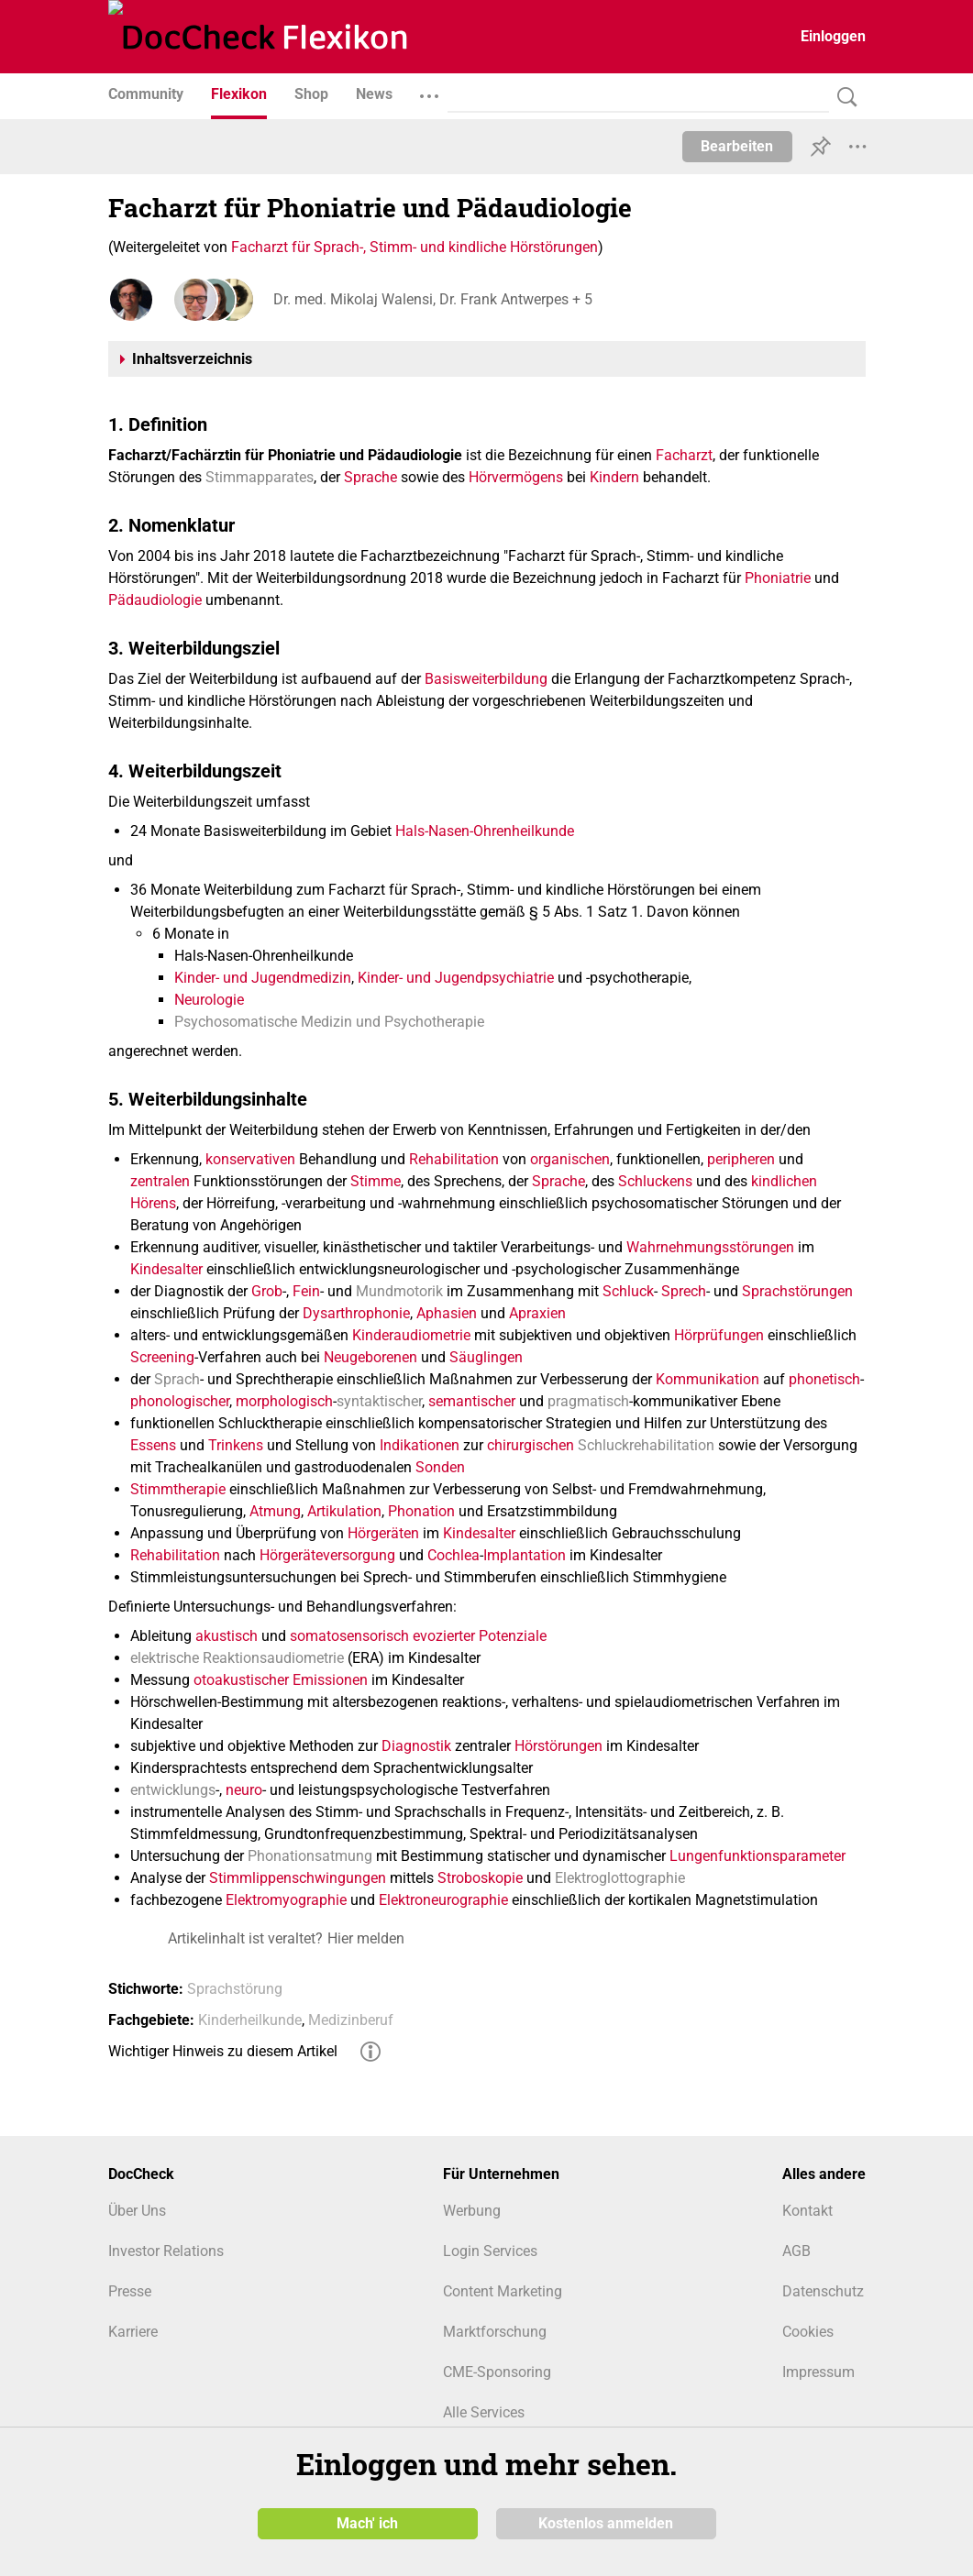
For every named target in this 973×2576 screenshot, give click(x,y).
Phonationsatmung (310, 1856)
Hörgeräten (383, 1533)
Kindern (614, 477)
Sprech (683, 1291)
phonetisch (824, 1379)
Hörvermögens (516, 477)
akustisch (226, 1636)
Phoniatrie (778, 578)
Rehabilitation (454, 1159)
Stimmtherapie (178, 1489)
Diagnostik (416, 1746)
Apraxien (537, 1313)
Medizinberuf (350, 2020)
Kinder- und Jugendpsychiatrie (456, 977)
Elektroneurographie (443, 1900)
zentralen (160, 1181)
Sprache (370, 477)
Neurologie (209, 999)
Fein (306, 1291)
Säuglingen (486, 1357)
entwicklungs (173, 1790)
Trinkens (235, 1445)
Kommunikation (707, 1379)
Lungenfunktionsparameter (757, 1856)
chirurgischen (530, 1445)
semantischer (471, 1401)
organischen (570, 1159)
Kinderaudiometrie (411, 1335)
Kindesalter (166, 1269)
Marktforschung (495, 2331)
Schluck (628, 1291)
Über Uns (137, 2210)
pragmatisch (588, 1401)
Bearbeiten (737, 146)
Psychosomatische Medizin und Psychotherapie (329, 1021)
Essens (153, 1445)
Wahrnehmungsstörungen (710, 1247)
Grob (266, 1291)
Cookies (808, 2331)
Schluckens (655, 1181)
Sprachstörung (234, 1989)
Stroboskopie (480, 1878)
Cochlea (453, 1555)
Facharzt (684, 455)
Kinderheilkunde (250, 2020)
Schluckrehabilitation (646, 1445)
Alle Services (484, 2412)
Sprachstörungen (797, 1291)
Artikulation (344, 1511)
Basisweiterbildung (486, 679)
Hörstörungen (558, 1746)
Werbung (472, 2210)
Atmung (275, 1511)
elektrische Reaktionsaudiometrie (237, 1658)
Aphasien (446, 1313)
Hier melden (365, 1938)
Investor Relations (166, 2251)
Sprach (177, 1379)
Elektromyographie (286, 1900)
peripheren (741, 1159)
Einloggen (833, 36)
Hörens (153, 1203)
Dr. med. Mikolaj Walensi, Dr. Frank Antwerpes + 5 (432, 299)
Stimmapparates (259, 477)
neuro (244, 1790)
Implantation (524, 1555)
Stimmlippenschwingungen (297, 1878)
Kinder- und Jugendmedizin (262, 977)
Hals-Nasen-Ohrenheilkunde (484, 831)
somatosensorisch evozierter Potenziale (418, 1636)
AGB (796, 2251)
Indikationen (419, 1445)
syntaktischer (379, 1401)
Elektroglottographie (620, 1878)
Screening (162, 1357)
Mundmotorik (399, 1291)
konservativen (250, 1159)
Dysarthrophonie (356, 1313)
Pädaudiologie (155, 600)
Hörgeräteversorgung (327, 1555)
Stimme (375, 1181)
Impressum (818, 2372)
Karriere (133, 2331)
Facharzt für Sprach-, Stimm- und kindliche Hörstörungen (414, 247)
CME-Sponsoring (497, 2372)
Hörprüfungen (719, 1335)
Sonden (440, 1467)
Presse (129, 2291)
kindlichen (784, 1181)
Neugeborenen (370, 1357)
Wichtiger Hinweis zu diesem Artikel (222, 2051)
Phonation (421, 1511)
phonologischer (179, 1401)
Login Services (490, 2251)
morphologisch (284, 1401)
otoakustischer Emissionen (280, 1680)
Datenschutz (823, 2291)
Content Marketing (502, 2291)
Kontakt (807, 2210)
